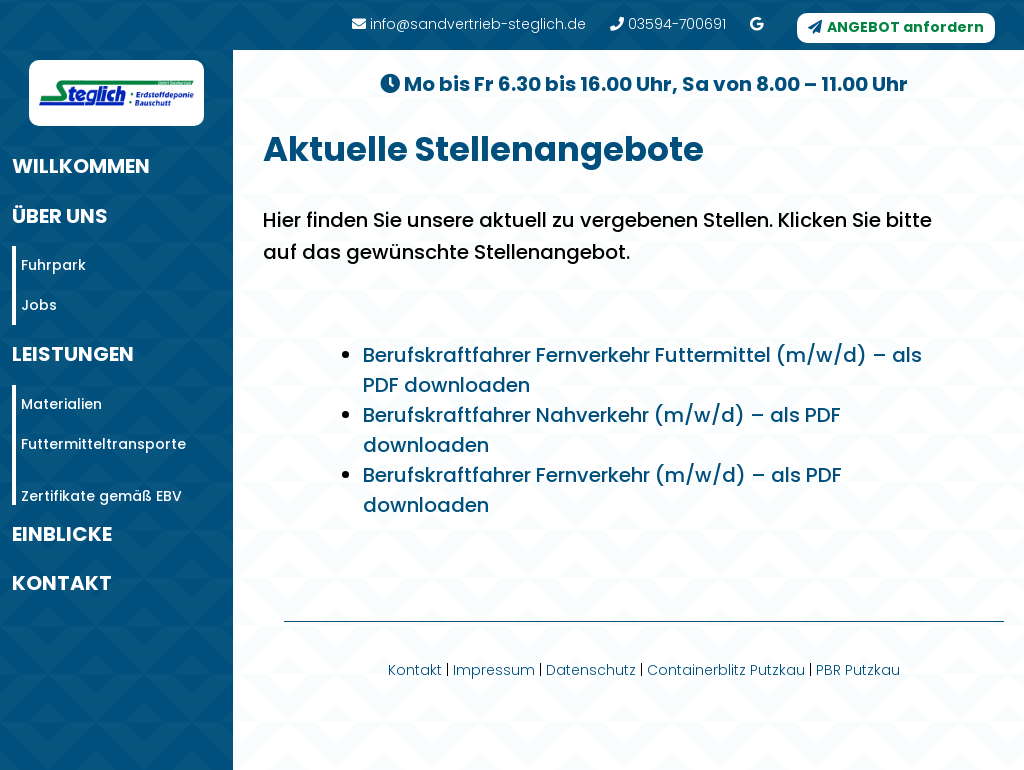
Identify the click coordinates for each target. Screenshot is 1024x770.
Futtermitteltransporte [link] (103, 432)
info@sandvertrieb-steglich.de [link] (469, 24)
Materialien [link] (61, 392)
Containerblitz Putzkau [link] (726, 670)
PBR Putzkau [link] (858, 670)
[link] (756, 24)
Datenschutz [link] (591, 670)
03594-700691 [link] (668, 24)
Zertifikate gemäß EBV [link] (101, 484)
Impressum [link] (494, 670)
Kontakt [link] (415, 670)
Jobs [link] (39, 293)
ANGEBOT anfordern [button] (905, 27)
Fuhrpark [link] (53, 253)
